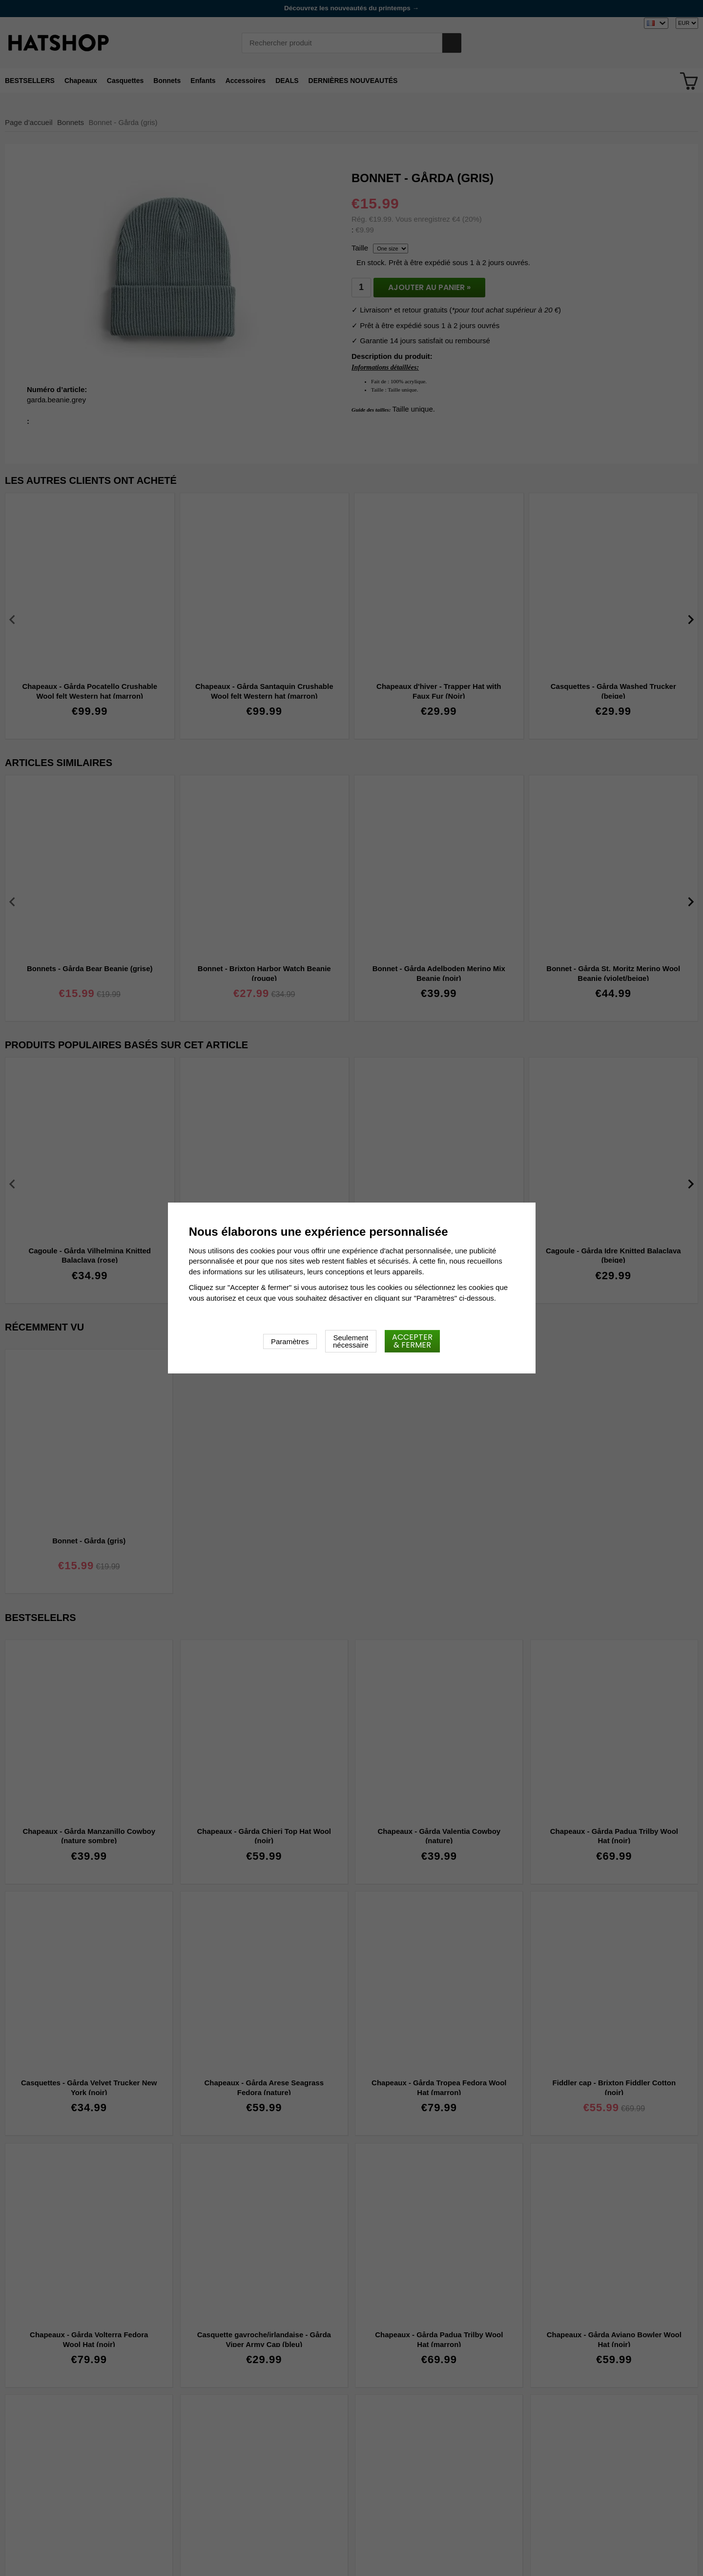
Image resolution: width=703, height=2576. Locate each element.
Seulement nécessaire (351, 1341)
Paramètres (290, 1341)
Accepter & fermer (412, 1340)
